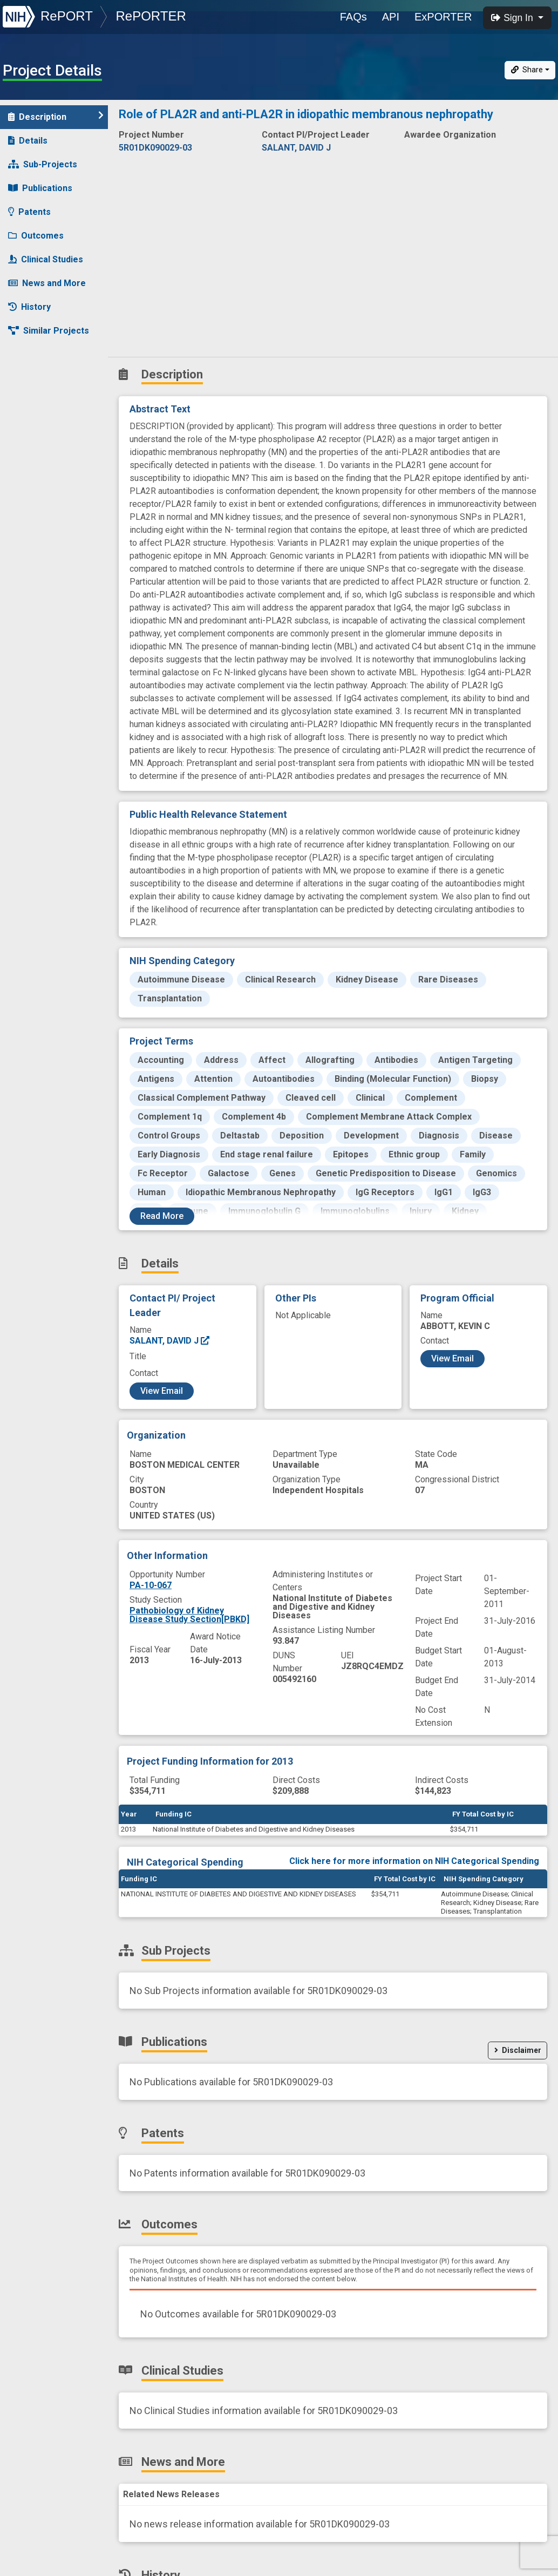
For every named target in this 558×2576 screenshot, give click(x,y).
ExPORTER (443, 17)
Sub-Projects (42, 164)
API (390, 17)
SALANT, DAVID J (170, 1341)
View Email (161, 1391)
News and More (47, 283)
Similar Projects (48, 331)
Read (161, 1216)
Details (27, 140)
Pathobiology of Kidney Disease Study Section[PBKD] (189, 1614)
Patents (29, 212)
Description (56, 116)
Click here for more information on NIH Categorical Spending (414, 1861)
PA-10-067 (151, 1585)
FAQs (353, 17)
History (29, 307)
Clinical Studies (45, 259)
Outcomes (36, 236)
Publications (40, 188)
